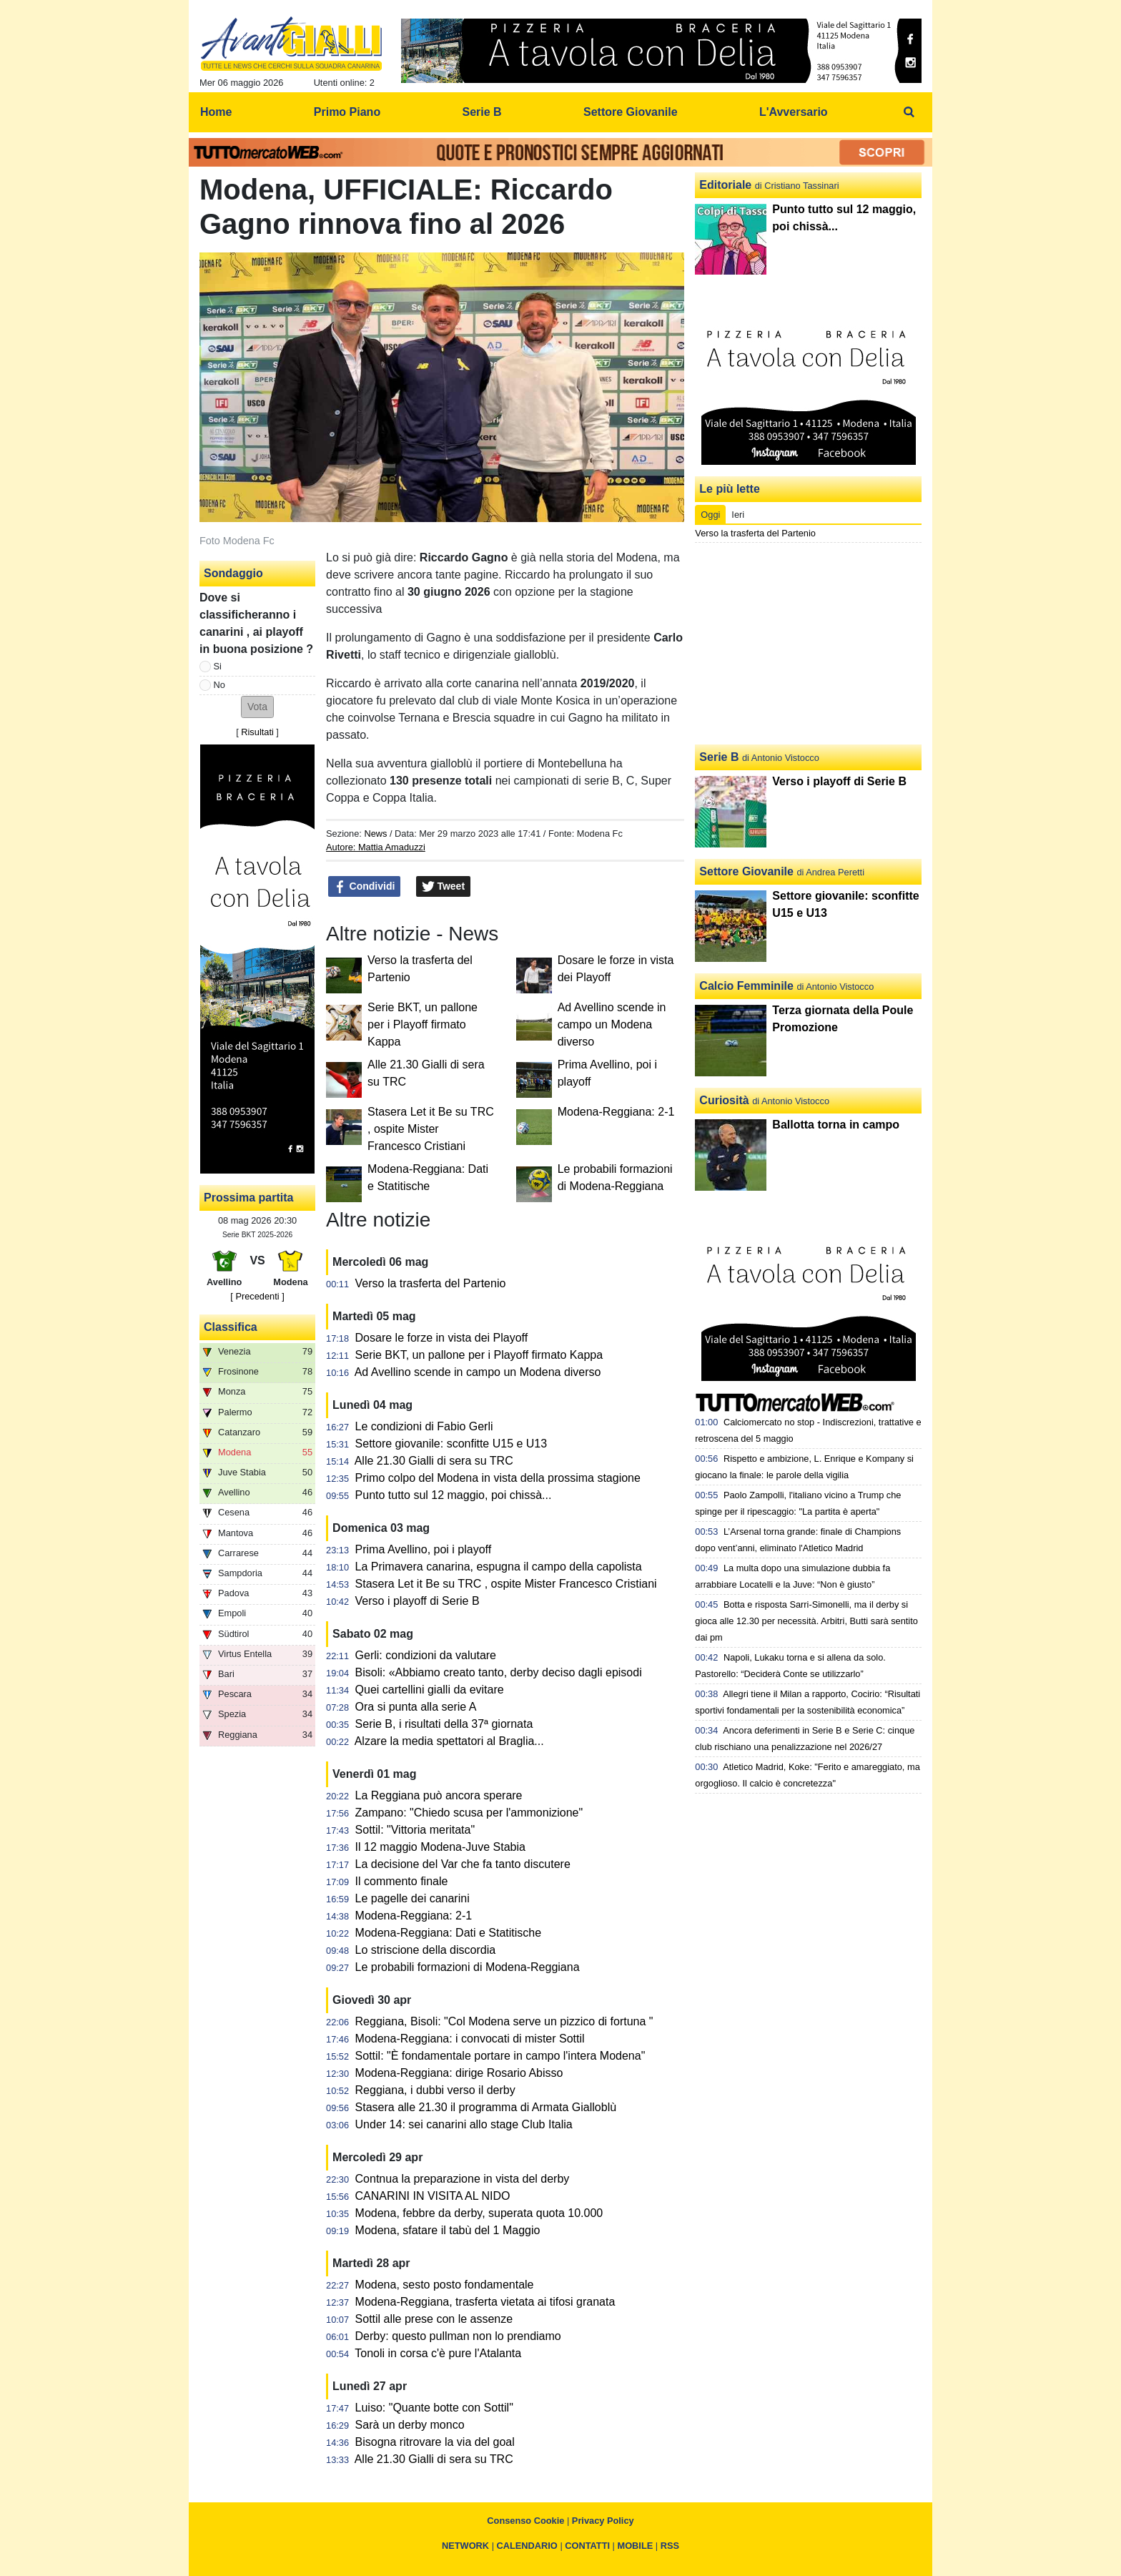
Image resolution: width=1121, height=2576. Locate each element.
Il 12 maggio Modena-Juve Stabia (440, 1847)
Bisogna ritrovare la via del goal (435, 2442)
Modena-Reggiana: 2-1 (616, 1112)
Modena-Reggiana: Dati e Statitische (448, 1933)
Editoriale (725, 185)
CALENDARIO (527, 2545)
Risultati (257, 732)
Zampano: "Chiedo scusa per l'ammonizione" (469, 1812)
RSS (670, 2545)
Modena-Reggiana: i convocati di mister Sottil (470, 2038)
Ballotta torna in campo (835, 1125)
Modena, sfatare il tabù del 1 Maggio (447, 2230)
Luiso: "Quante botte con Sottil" (434, 2408)
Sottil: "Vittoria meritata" (415, 1830)
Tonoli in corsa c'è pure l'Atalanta (438, 2353)
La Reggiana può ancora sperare (439, 1795)
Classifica (230, 1327)
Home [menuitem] (216, 112)
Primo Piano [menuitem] (347, 112)
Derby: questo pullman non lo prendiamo (458, 2336)
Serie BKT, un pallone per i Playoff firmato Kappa (422, 1024)
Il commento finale (401, 1881)
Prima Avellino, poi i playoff (423, 1549)
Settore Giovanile (746, 871)
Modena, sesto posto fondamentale (444, 2284)
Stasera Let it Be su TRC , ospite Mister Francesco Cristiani (430, 1129)
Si (218, 666)
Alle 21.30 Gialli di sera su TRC (434, 1461)
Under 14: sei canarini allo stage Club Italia (464, 2124)
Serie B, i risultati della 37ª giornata (444, 1724)
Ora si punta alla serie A (416, 1707)
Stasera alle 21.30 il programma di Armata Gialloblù (486, 2107)
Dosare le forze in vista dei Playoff (441, 1338)
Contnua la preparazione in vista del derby (462, 2179)
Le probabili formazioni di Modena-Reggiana (467, 1967)
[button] (257, 707)
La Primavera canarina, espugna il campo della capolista (498, 1566)
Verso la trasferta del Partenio (430, 1283)
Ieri (737, 514)
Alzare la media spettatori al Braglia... (449, 1741)
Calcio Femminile (746, 986)
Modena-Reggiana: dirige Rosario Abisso (459, 2073)
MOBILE (635, 2545)
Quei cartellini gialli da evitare (429, 1689)
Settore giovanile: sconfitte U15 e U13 (451, 1443)
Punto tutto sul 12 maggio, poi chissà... (453, 1495)
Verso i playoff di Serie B (417, 1601)
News (375, 833)
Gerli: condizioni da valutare (425, 1655)
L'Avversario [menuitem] (793, 112)
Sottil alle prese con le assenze (434, 2319)
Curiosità (724, 1100)
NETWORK (465, 2545)
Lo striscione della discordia (425, 1950)
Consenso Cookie (525, 2520)
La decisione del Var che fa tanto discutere (463, 1864)
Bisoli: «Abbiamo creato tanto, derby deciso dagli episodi (498, 1672)
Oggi (710, 514)
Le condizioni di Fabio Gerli (424, 1426)
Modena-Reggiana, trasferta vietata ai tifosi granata (485, 2302)
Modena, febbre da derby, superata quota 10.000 (479, 2213)
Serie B (719, 757)
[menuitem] (909, 112)
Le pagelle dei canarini (412, 1898)
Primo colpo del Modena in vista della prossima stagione (498, 1478)
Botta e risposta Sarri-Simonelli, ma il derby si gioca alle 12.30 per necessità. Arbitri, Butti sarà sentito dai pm (806, 1621)
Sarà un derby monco (410, 2425)
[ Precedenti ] (257, 1296)
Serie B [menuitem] (482, 112)
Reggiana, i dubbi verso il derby (435, 2090)
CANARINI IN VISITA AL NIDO (432, 2196)
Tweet (443, 886)
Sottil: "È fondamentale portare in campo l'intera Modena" (500, 2056)
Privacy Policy (603, 2520)
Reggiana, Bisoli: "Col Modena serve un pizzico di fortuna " (504, 2021)
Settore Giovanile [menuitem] (630, 112)
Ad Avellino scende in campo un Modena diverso (612, 1024)
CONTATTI (587, 2545)
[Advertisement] (808, 643)
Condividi (364, 886)
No (219, 684)
